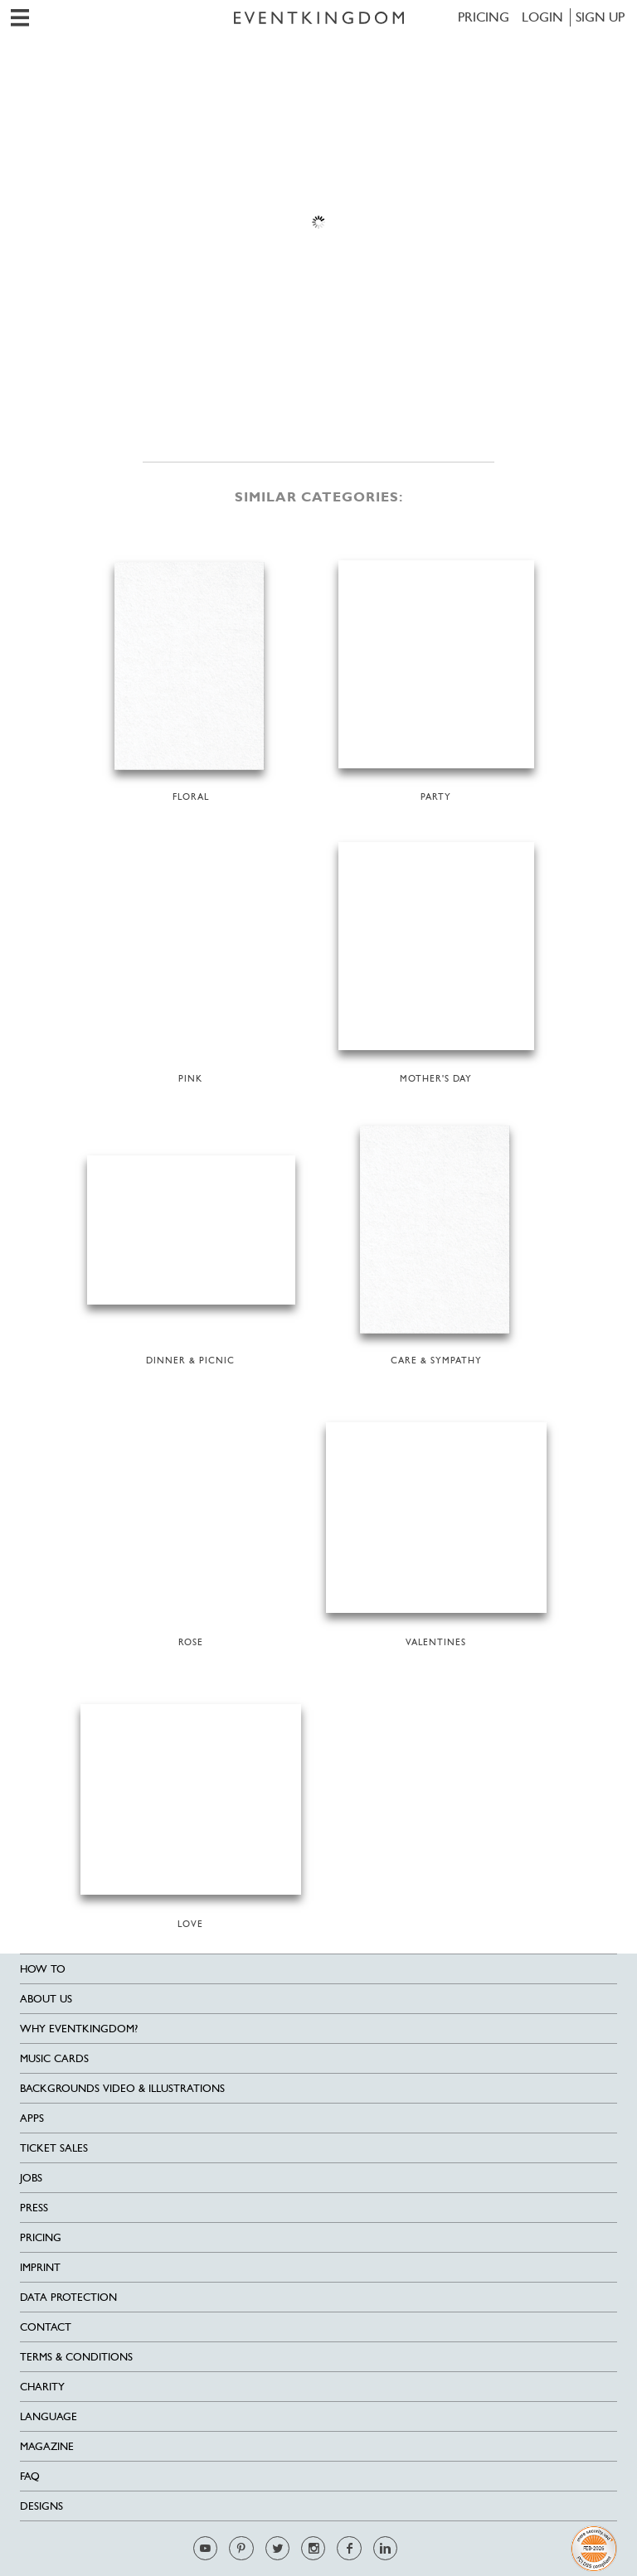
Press (34, 2207)
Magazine (47, 2446)
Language (48, 2416)
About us (46, 1999)
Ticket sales (54, 2148)
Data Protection (68, 2297)
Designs (41, 2506)
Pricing (483, 17)
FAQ (30, 2476)
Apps (32, 2118)
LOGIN (542, 17)
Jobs (31, 2178)
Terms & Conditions (76, 2357)
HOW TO (43, 1969)
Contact (45, 2327)
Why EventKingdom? (79, 2028)
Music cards (54, 2058)
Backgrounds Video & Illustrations (122, 2088)
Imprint (40, 2267)
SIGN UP (600, 17)
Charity (42, 2386)
